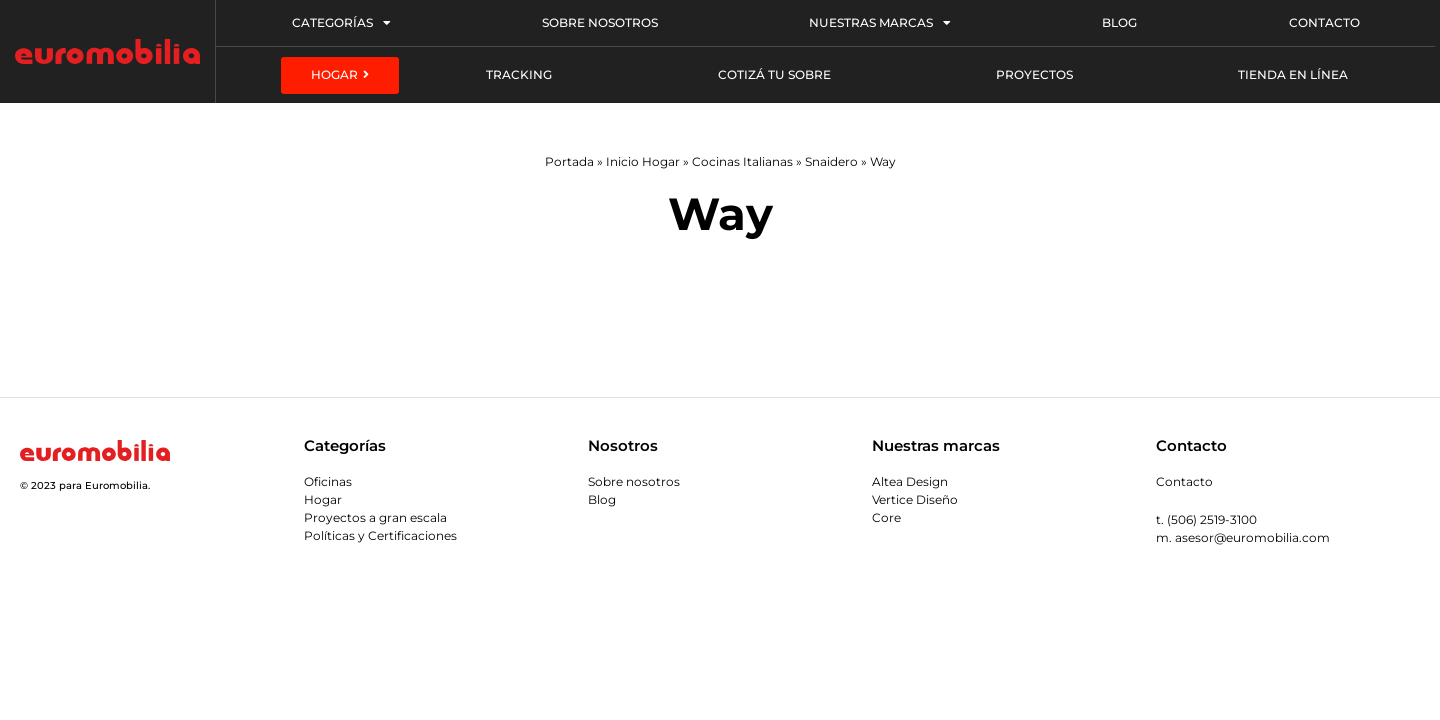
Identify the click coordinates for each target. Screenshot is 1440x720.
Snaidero (831, 161)
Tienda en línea (1293, 74)
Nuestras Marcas (880, 23)
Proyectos (1034, 74)
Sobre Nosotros (600, 22)
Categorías (341, 23)
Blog (1119, 22)
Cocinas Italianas (742, 161)
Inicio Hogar (643, 161)
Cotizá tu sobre (774, 74)
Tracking (519, 74)
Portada (569, 161)
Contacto (1324, 22)
